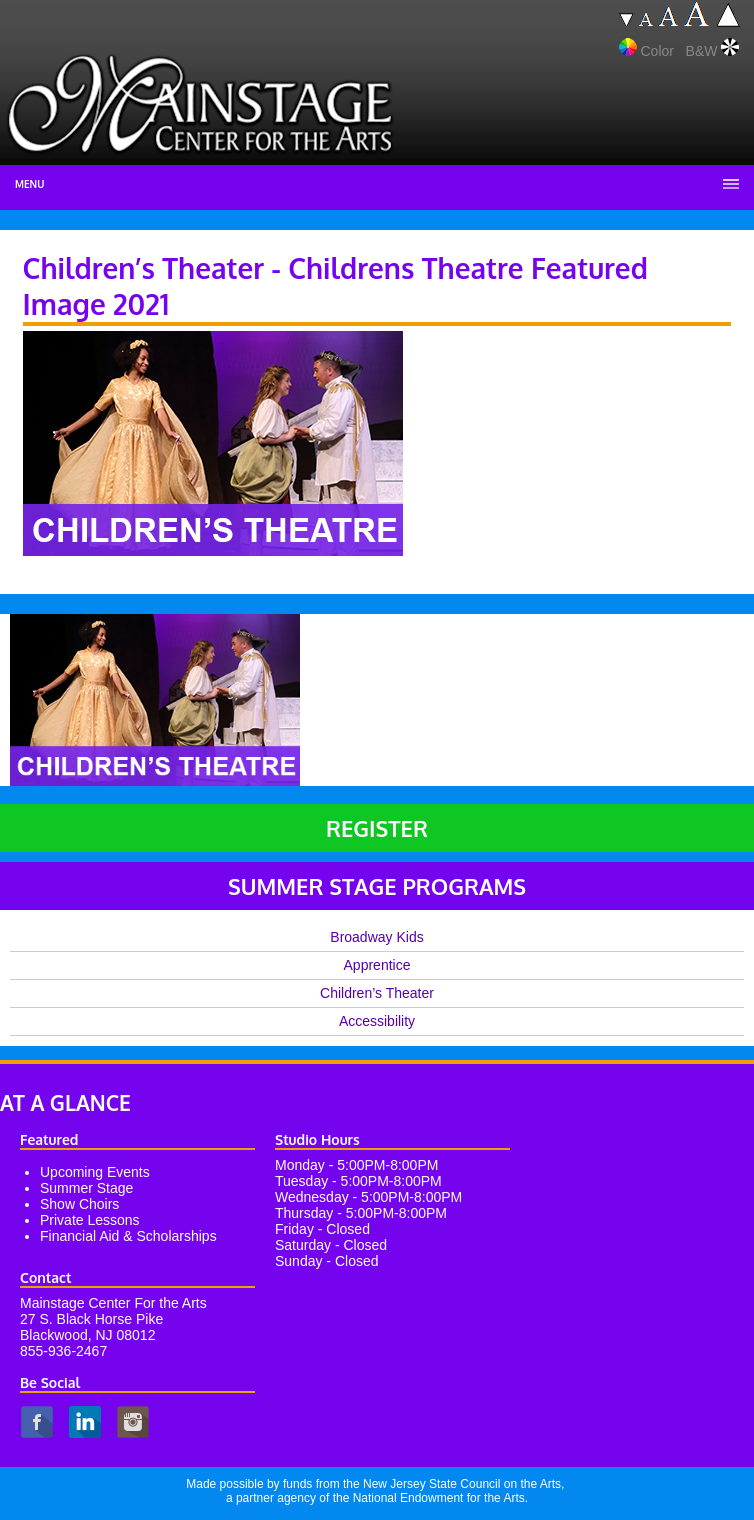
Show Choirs (79, 1204)
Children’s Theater (377, 993)
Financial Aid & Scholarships (128, 1236)
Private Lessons (90, 1220)
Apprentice (377, 965)
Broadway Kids (376, 937)
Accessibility (377, 1021)
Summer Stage (86, 1188)
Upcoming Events (95, 1172)
